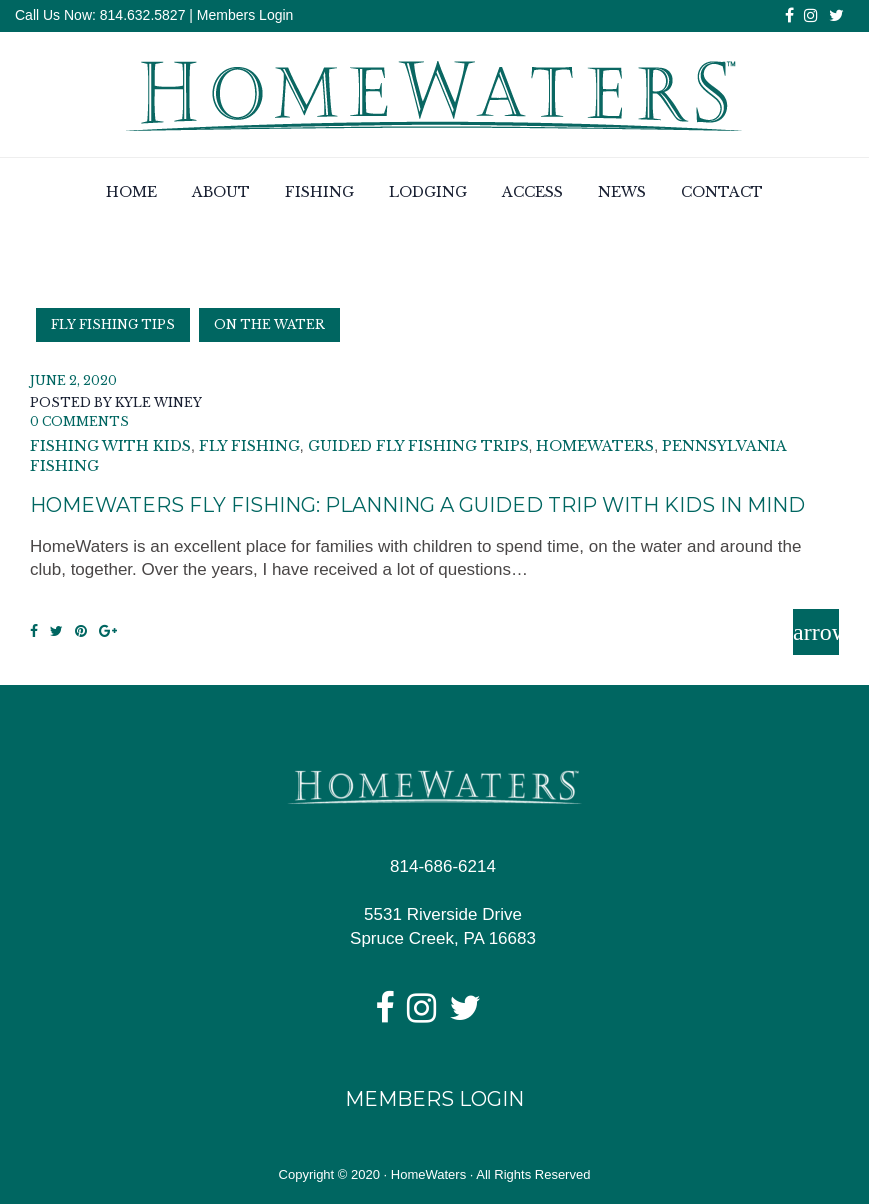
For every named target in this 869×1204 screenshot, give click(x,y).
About (221, 193)
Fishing (319, 193)
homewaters (595, 447)
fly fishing (249, 447)
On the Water (269, 324)
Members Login (245, 15)
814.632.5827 (141, 15)
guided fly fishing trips (418, 447)
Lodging (428, 193)
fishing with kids (110, 447)
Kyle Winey (158, 402)
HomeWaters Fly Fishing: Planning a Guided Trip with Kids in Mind (417, 505)
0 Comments (79, 421)
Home (131, 193)
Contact (722, 193)
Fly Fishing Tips (113, 324)
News (622, 193)
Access (532, 193)
